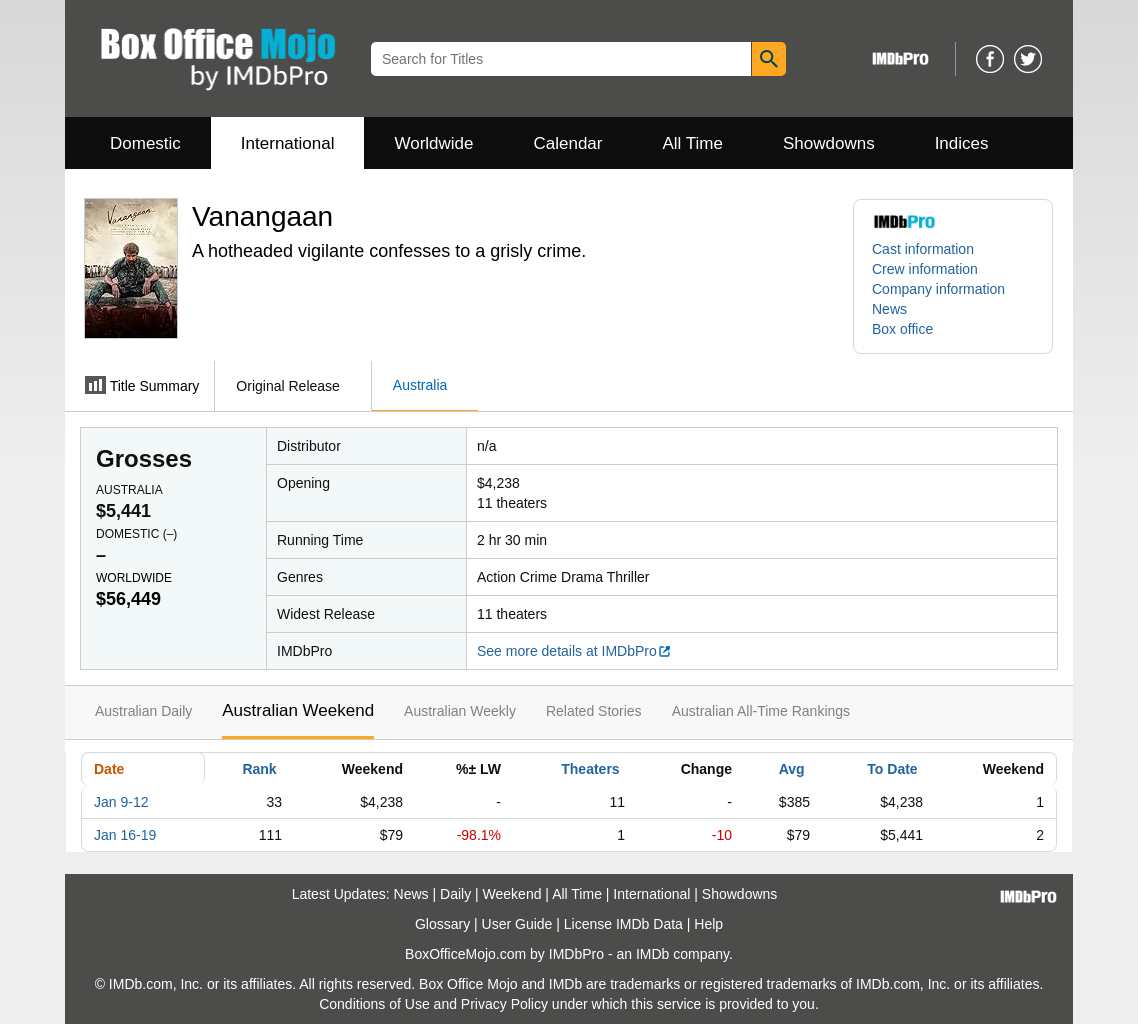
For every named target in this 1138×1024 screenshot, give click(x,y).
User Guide (517, 924)
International (288, 143)
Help (708, 924)
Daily (455, 894)
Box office (902, 329)
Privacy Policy (504, 1004)
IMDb (652, 954)
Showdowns (829, 143)
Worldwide (433, 143)
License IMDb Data (623, 924)
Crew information (925, 269)
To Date (892, 769)
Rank (259, 769)
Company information (938, 289)
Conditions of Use (374, 1004)
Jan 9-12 (121, 802)
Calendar (568, 143)
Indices (962, 143)
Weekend (512, 894)
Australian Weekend (298, 710)
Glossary (442, 924)
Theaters (590, 769)
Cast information (923, 249)
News (889, 309)
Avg (792, 769)
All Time (693, 143)
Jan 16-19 (125, 835)
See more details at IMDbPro (574, 651)
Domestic (145, 143)
